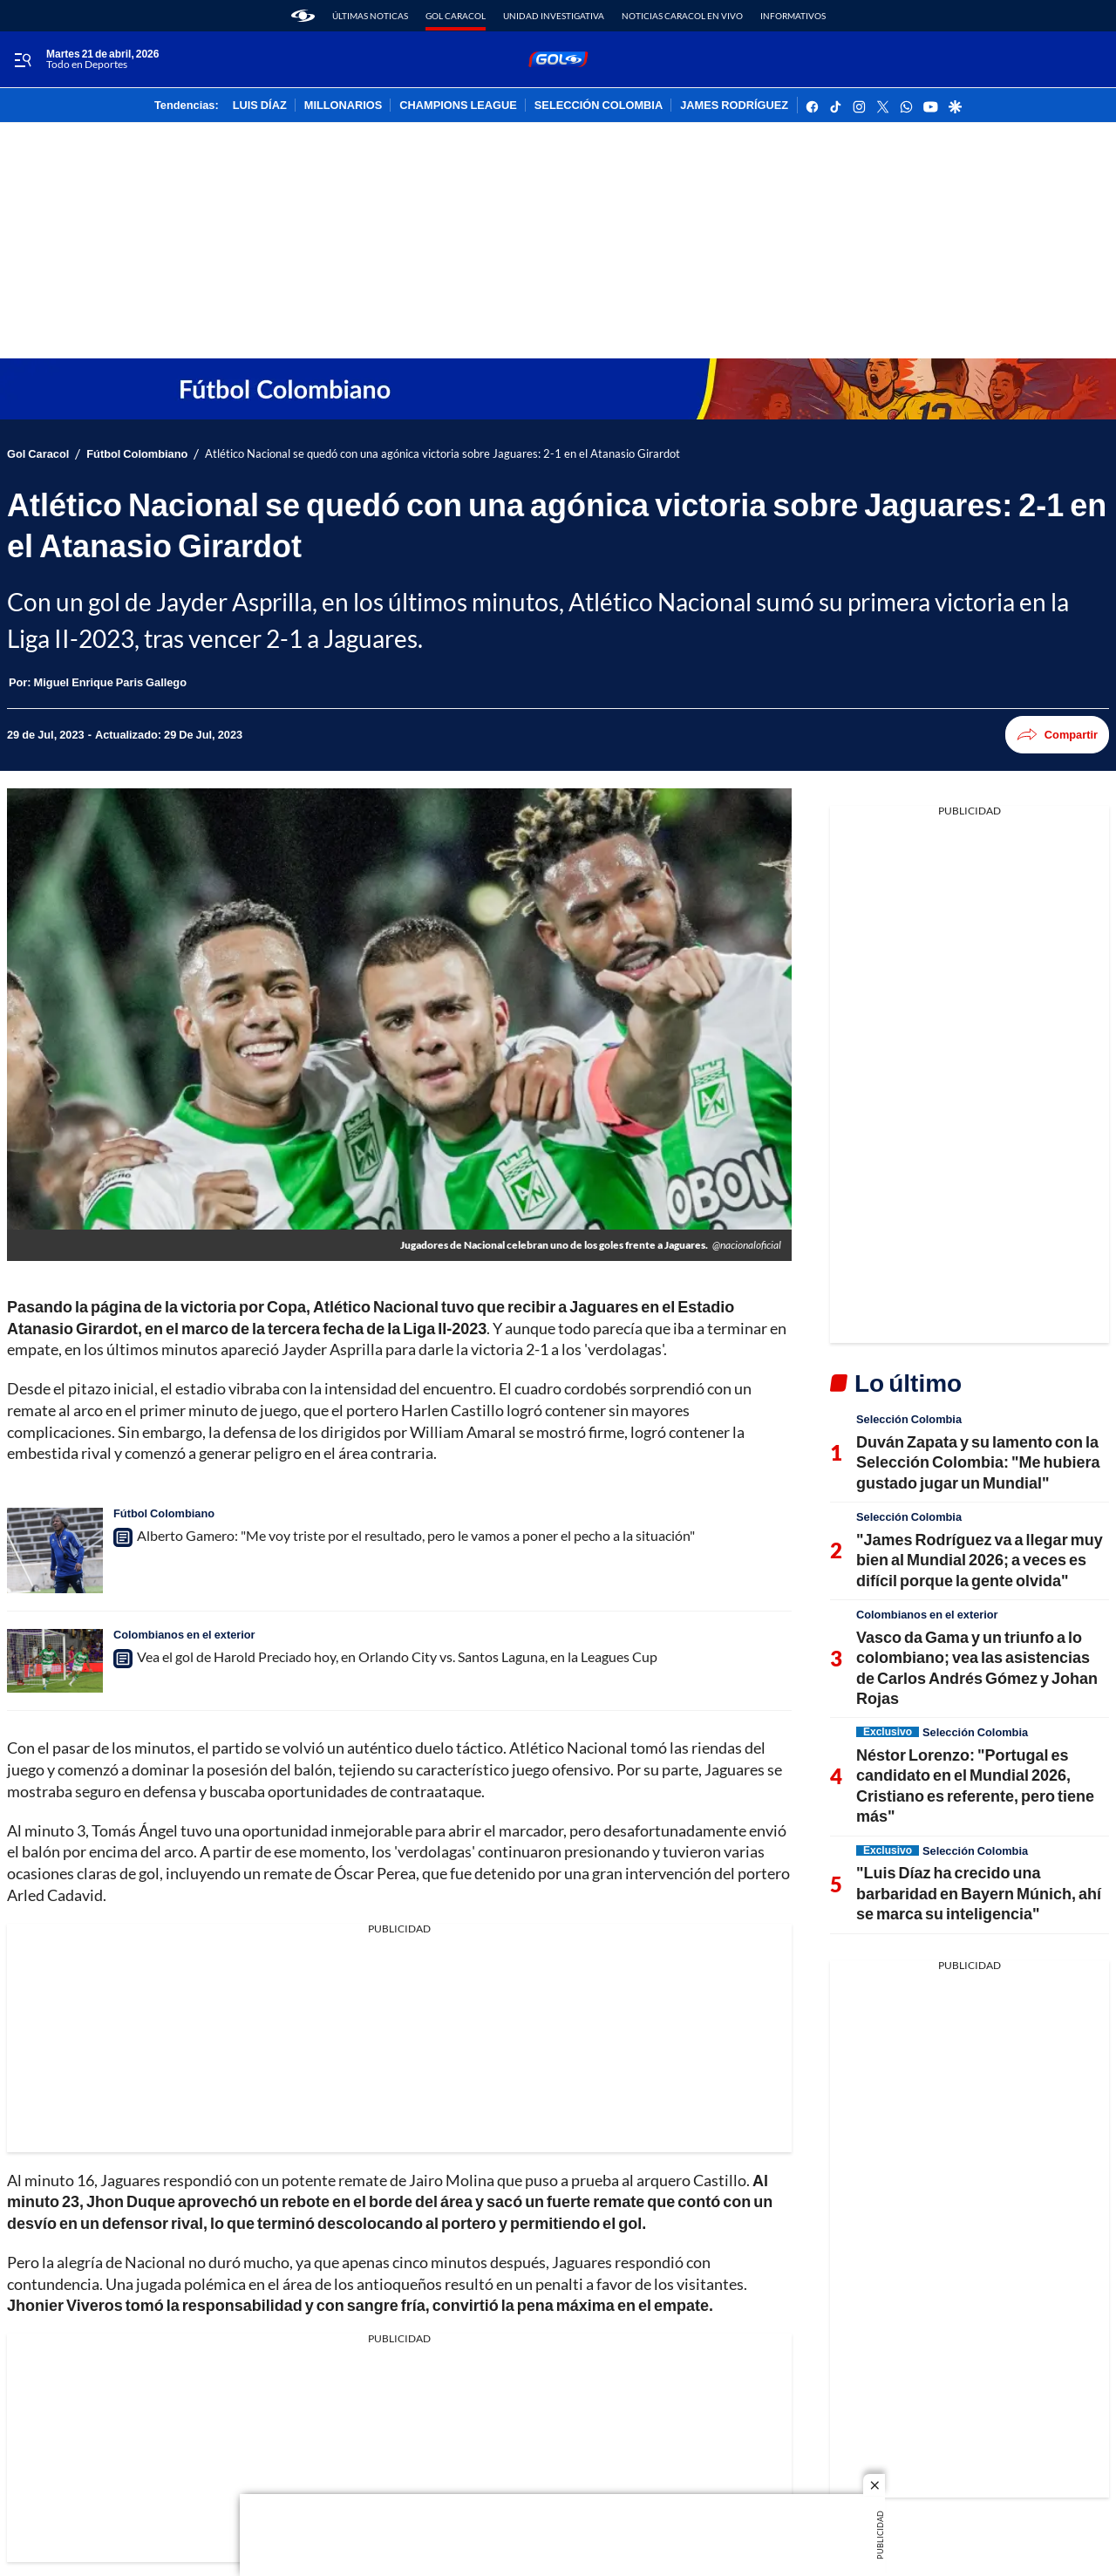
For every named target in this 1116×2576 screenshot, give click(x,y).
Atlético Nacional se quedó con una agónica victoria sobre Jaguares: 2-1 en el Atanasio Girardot (442, 454)
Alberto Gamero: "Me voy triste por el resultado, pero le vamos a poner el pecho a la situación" (416, 1535)
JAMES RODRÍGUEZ (734, 105)
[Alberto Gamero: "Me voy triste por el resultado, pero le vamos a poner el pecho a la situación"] (55, 1550)
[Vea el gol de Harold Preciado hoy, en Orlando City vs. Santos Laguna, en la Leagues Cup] (55, 1661)
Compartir (1057, 734)
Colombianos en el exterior (184, 1634)
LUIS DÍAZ (260, 105)
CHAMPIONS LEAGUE (458, 105)
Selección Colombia (909, 1419)
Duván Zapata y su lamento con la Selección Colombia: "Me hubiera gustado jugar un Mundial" (978, 1462)
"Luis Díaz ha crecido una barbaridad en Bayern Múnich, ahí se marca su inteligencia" (978, 1893)
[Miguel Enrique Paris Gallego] (110, 682)
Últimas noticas (370, 15)
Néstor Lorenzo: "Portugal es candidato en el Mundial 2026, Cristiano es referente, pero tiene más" (975, 1785)
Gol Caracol (455, 15)
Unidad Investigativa (553, 15)
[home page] (303, 16)
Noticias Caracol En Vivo (682, 15)
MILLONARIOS (343, 105)
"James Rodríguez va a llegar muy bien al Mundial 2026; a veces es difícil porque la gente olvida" (979, 1560)
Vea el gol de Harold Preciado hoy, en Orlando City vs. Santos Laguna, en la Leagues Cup (397, 1656)
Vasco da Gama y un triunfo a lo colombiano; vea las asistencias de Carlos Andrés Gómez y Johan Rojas (977, 1667)
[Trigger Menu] (22, 60)
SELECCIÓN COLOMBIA (598, 105)
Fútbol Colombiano (136, 454)
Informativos (793, 15)
